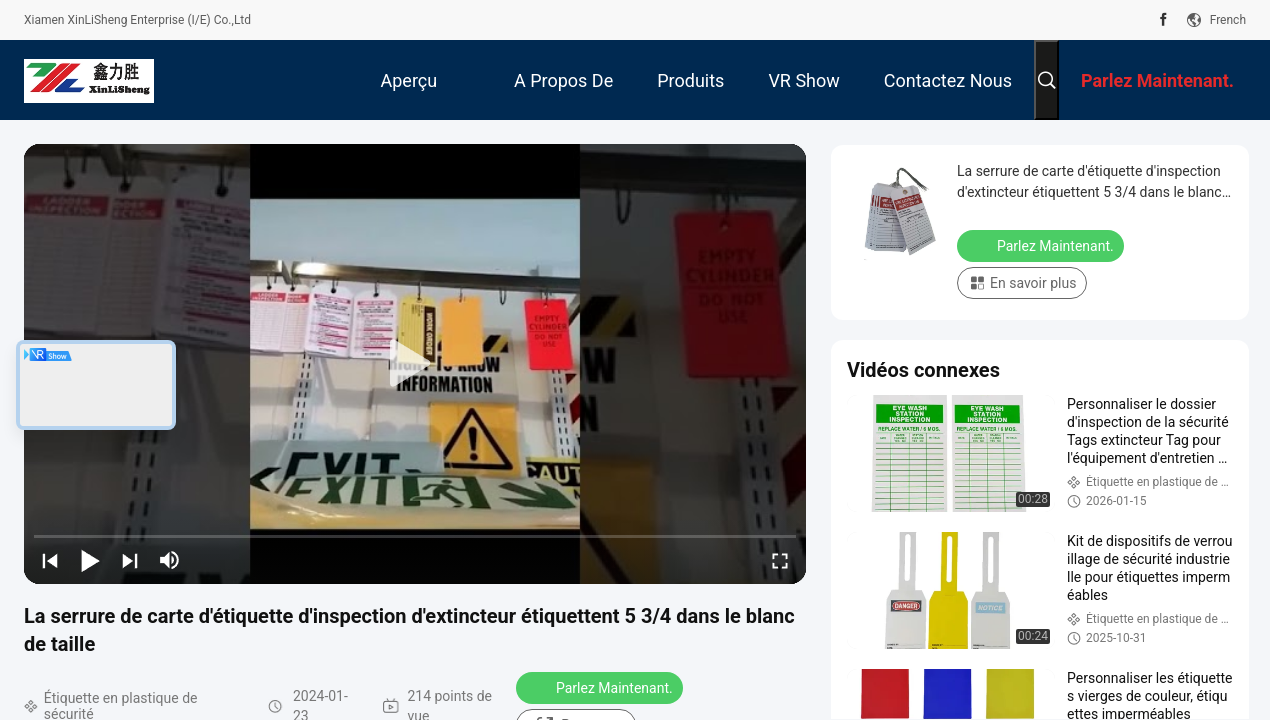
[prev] (50, 560)
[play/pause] (90, 560)
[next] (130, 560)
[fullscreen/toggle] (780, 560)
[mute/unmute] (170, 560)
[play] (415, 364)
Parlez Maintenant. (601, 687)
